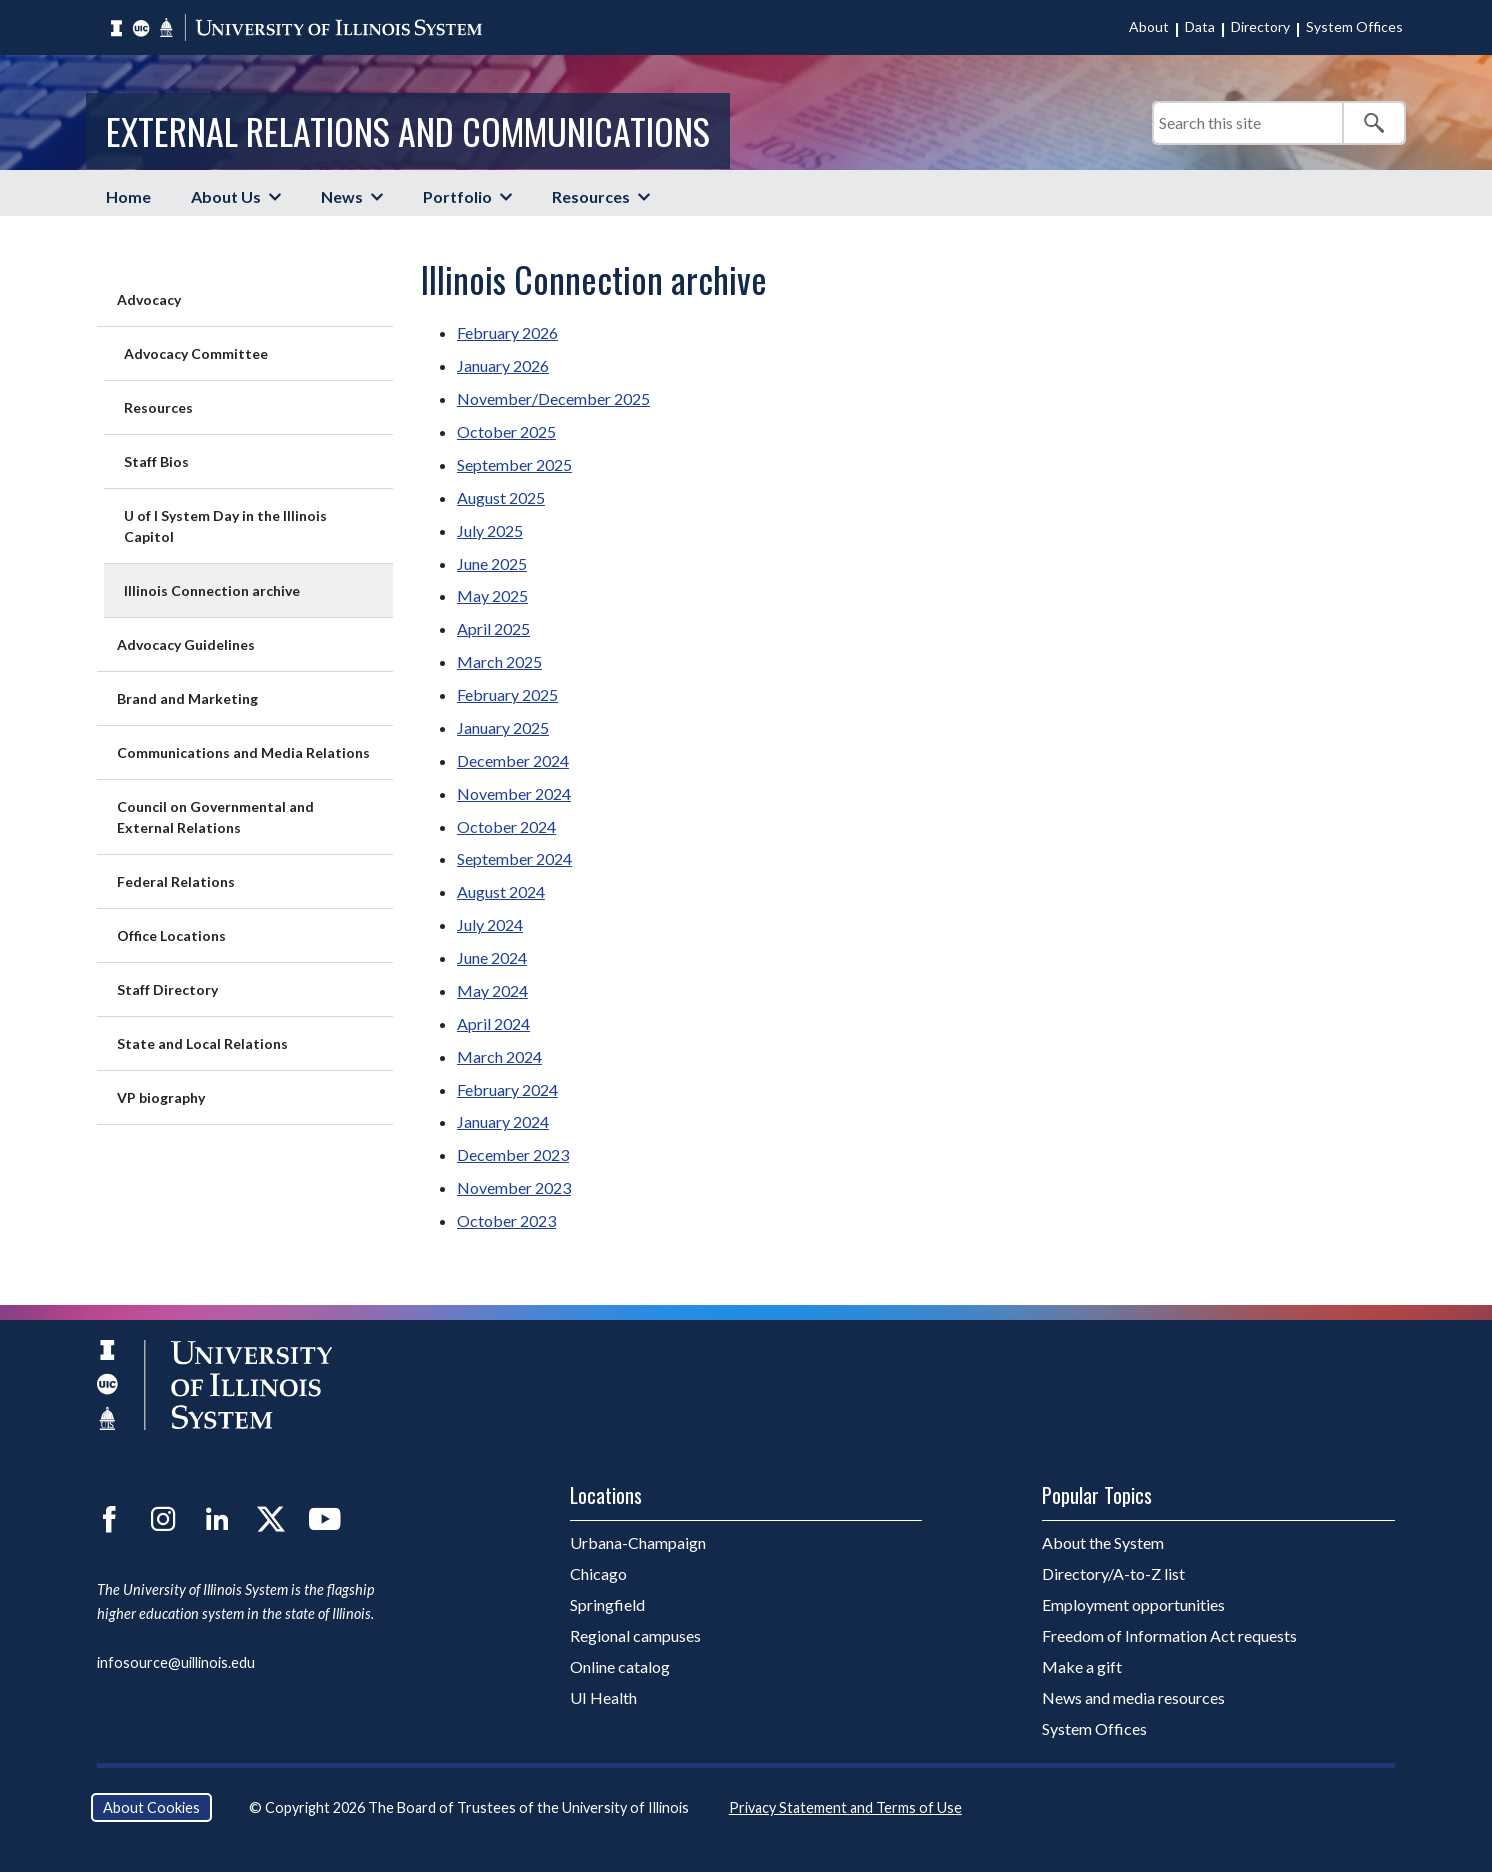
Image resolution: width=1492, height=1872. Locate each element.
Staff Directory (167, 989)
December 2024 (513, 760)
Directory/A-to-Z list (1113, 1573)
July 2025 (490, 530)
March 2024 (499, 1056)
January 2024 (503, 1121)
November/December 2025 (553, 398)
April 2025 (493, 628)
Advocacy (149, 299)
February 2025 (507, 694)
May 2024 (492, 990)
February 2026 (507, 332)
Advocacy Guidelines (186, 644)
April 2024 (493, 1023)
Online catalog (620, 1666)
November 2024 (514, 793)
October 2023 (506, 1220)
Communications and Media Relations (243, 752)
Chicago (598, 1573)
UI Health (603, 1697)
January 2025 (503, 727)
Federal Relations (176, 881)
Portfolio (457, 196)
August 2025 (501, 497)
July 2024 (490, 924)
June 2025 (492, 563)
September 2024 (514, 858)
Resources (591, 196)
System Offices (1354, 26)
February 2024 (507, 1089)
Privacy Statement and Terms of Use (845, 1807)
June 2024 (492, 957)
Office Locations (171, 935)
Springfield (607, 1604)
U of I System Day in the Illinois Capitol (225, 526)
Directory (1260, 26)
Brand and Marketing (187, 698)
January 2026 (503, 365)
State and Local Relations (202, 1043)
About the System (1103, 1542)
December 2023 (513, 1154)
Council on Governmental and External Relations (215, 817)
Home (128, 196)
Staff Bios (156, 461)
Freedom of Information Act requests (1169, 1635)
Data (1200, 26)
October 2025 (506, 431)
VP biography (161, 1097)
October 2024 (506, 826)
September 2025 (514, 464)
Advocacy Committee (196, 353)
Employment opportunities (1133, 1604)
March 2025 (499, 661)
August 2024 (501, 891)
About (1149, 26)
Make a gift (1082, 1666)
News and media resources (1133, 1697)
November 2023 (514, 1187)
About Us (226, 196)
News (342, 196)
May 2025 (492, 595)
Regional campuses (635, 1635)
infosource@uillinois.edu (176, 1662)
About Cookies (151, 1807)
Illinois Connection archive (212, 590)
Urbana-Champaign (638, 1542)
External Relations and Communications (408, 130)
